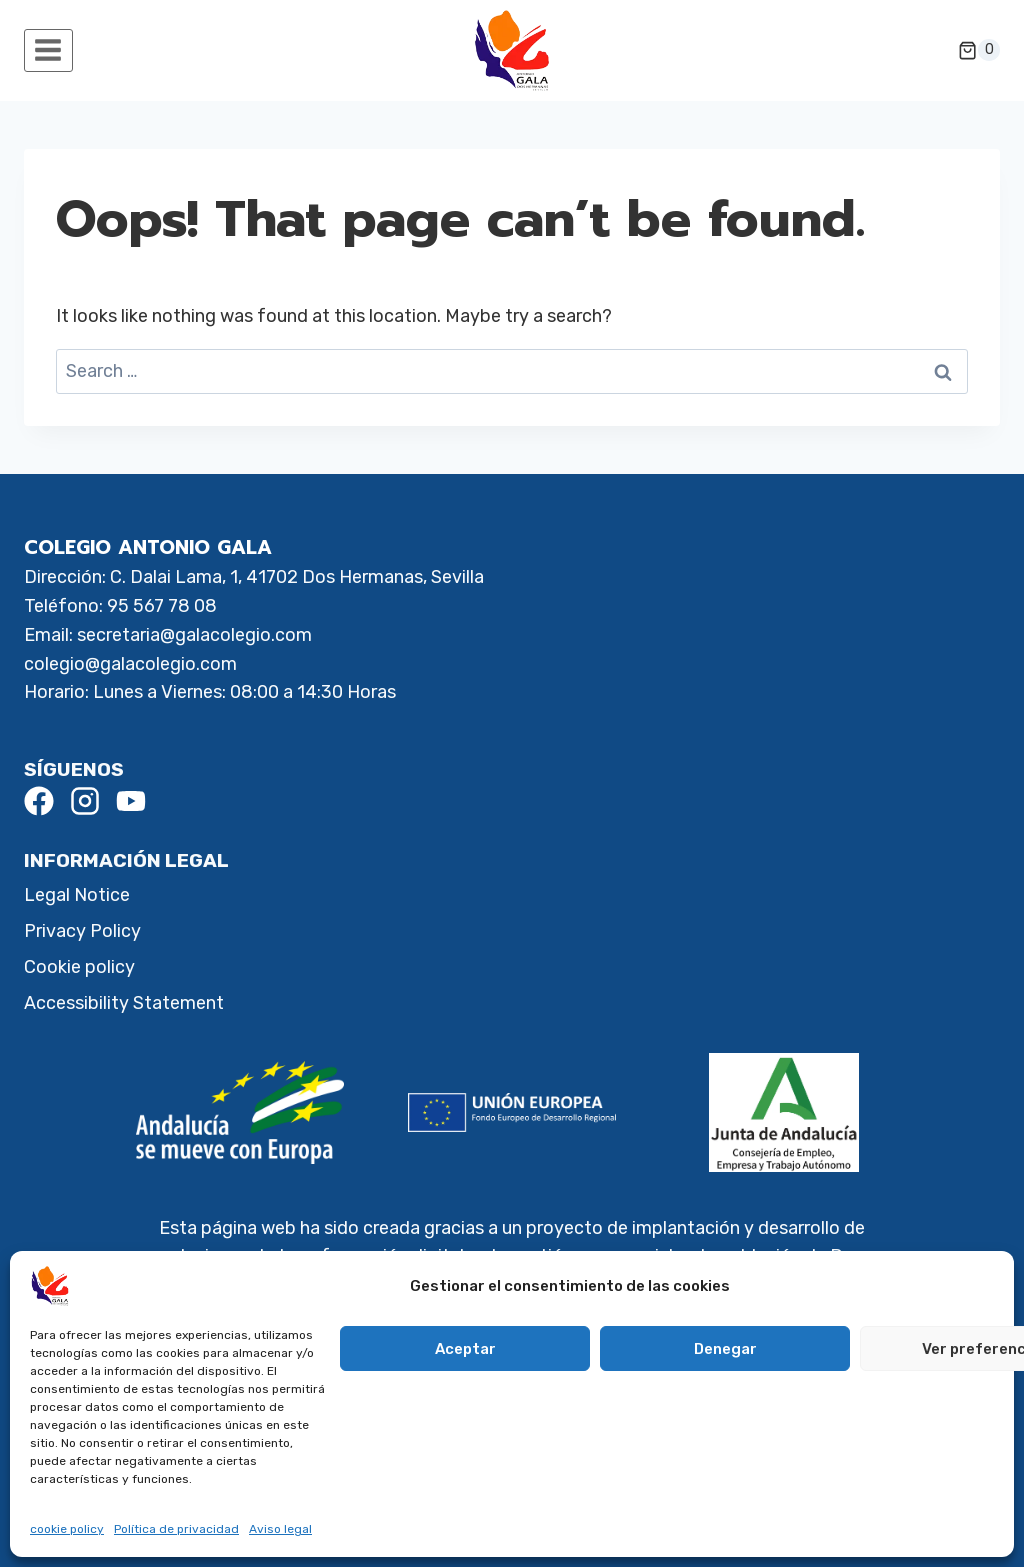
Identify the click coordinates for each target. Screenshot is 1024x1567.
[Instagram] (85, 801)
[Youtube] (131, 801)
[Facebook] (39, 801)
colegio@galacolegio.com (130, 664)
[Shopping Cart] (979, 50)
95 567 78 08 (162, 606)
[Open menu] (48, 50)
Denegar (725, 1349)
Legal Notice (77, 895)
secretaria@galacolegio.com (194, 635)
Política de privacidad (176, 1529)
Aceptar (465, 1349)
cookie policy (67, 1529)
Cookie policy (79, 967)
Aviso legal (280, 1529)
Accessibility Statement (124, 1003)
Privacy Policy (82, 931)
